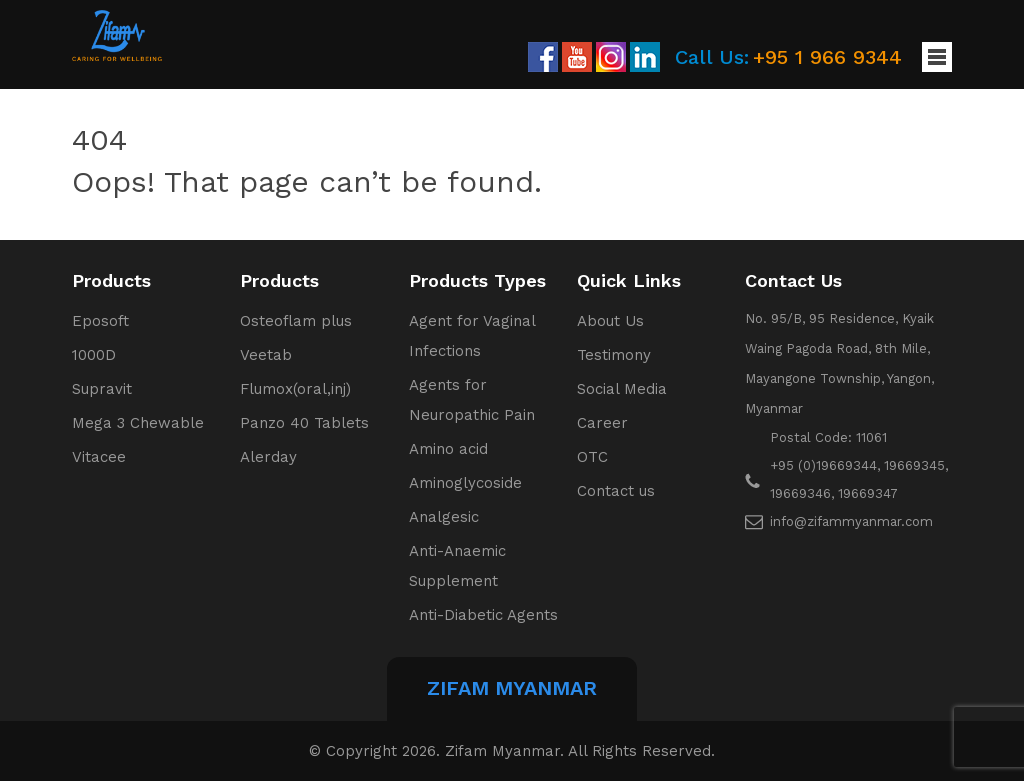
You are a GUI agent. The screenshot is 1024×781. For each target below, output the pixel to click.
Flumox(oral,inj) (295, 389)
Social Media (622, 389)
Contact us (616, 491)
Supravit (102, 389)
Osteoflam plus (296, 321)
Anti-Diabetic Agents (483, 615)
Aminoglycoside (465, 483)
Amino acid (448, 449)
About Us (610, 321)
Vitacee (99, 457)
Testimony (614, 355)
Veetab (266, 355)
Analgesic (444, 517)
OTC (592, 457)
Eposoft (100, 321)
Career (602, 423)
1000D (94, 355)
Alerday (268, 457)
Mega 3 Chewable (138, 423)
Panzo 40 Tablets (304, 423)
